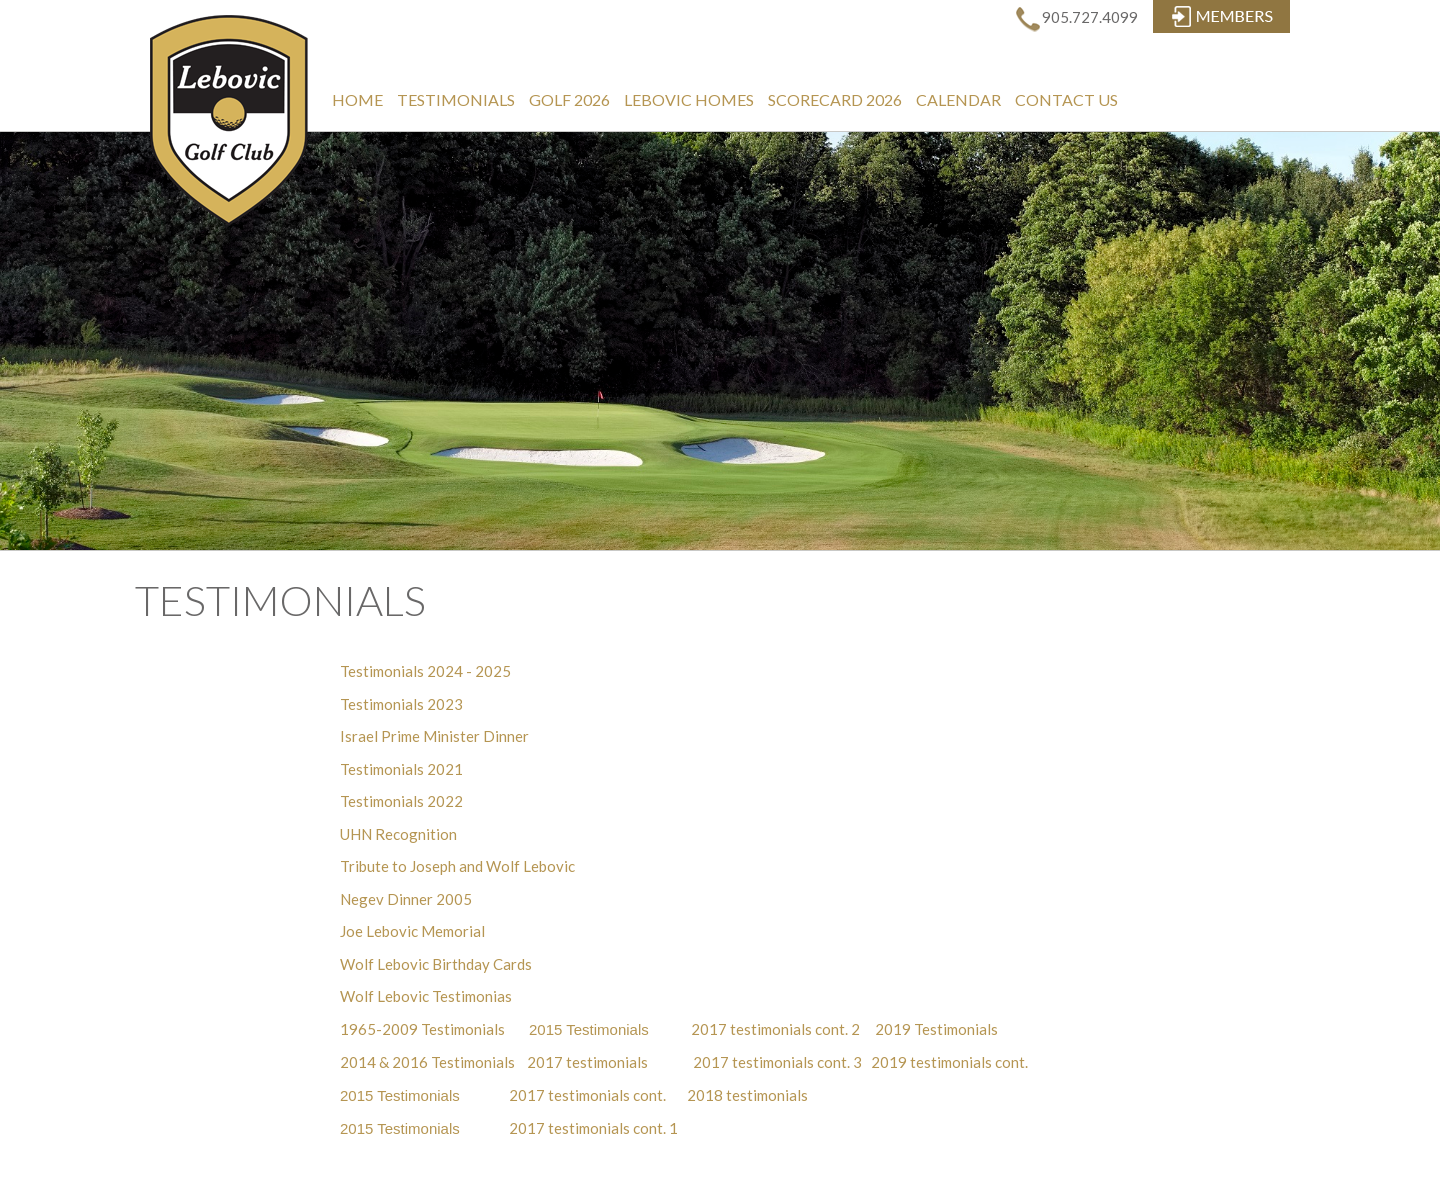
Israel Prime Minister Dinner (434, 736)
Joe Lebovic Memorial (412, 931)
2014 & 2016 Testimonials (427, 1062)
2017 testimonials (587, 1062)
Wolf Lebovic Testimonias (426, 996)
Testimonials (456, 99)
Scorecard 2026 (835, 99)
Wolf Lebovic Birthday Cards (436, 964)
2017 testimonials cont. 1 (593, 1128)
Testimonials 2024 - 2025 (425, 671)
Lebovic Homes (689, 99)
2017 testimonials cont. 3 (777, 1062)
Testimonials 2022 (401, 801)
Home (357, 99)
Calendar (958, 99)
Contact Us (1066, 99)
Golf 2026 (569, 99)
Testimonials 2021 (401, 769)
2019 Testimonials (936, 1029)
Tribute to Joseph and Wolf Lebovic (457, 866)
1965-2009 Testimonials (422, 1029)
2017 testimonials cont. (590, 1095)
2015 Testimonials (589, 1029)
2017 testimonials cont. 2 (774, 1029)
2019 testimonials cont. (949, 1062)
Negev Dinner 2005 (406, 899)
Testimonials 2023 (401, 704)
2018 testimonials (747, 1095)
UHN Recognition (398, 834)
